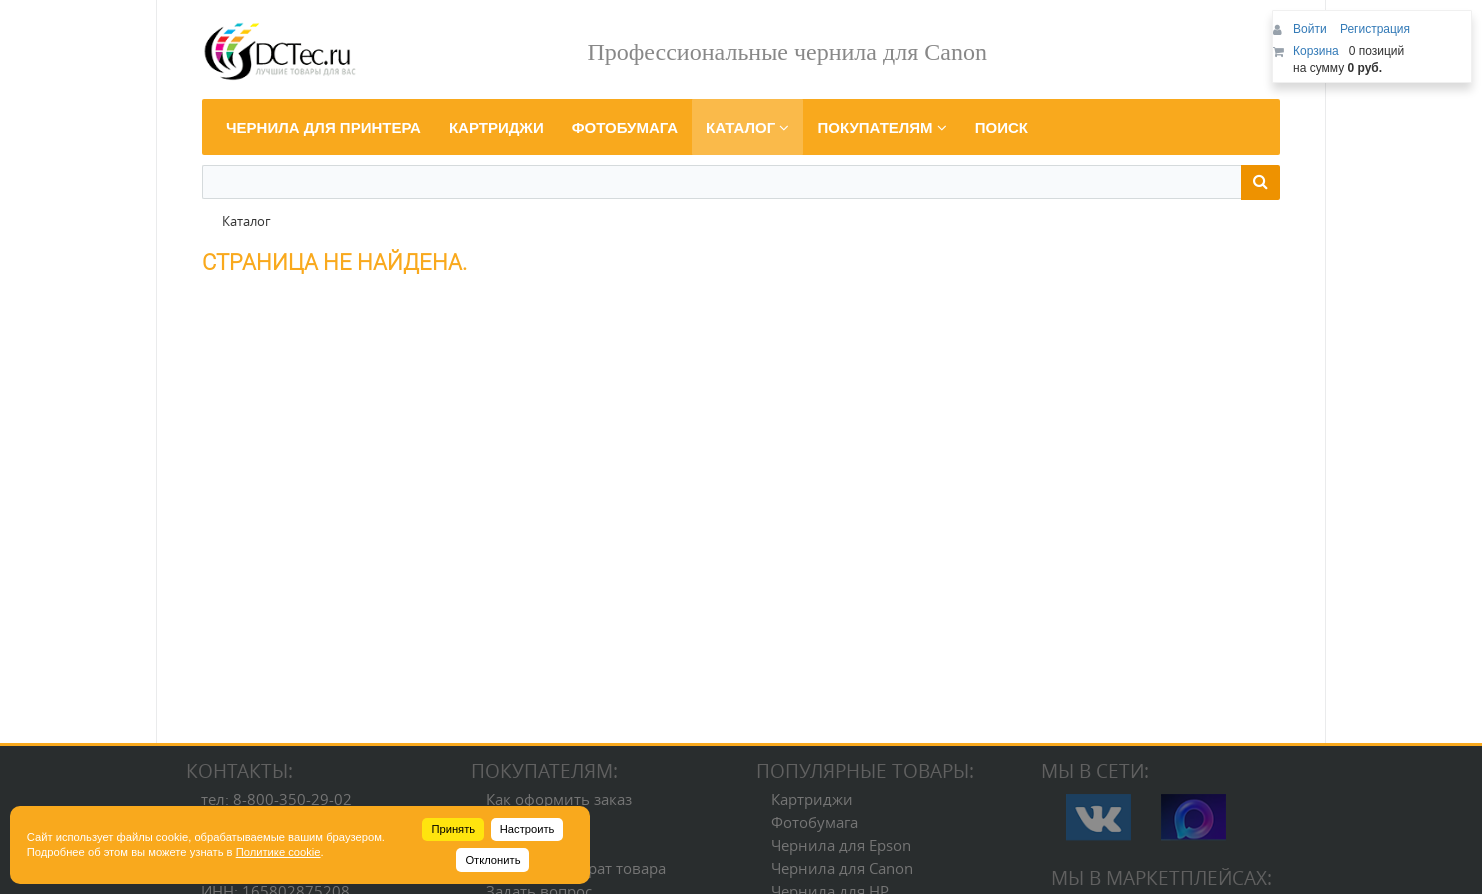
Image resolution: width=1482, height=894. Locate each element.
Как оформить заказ (559, 799)
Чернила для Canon (842, 868)
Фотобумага (814, 822)
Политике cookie (278, 852)
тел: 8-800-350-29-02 (276, 799)
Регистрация (1375, 29)
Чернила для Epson (841, 845)
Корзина (1316, 51)
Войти (1311, 29)
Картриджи (812, 799)
